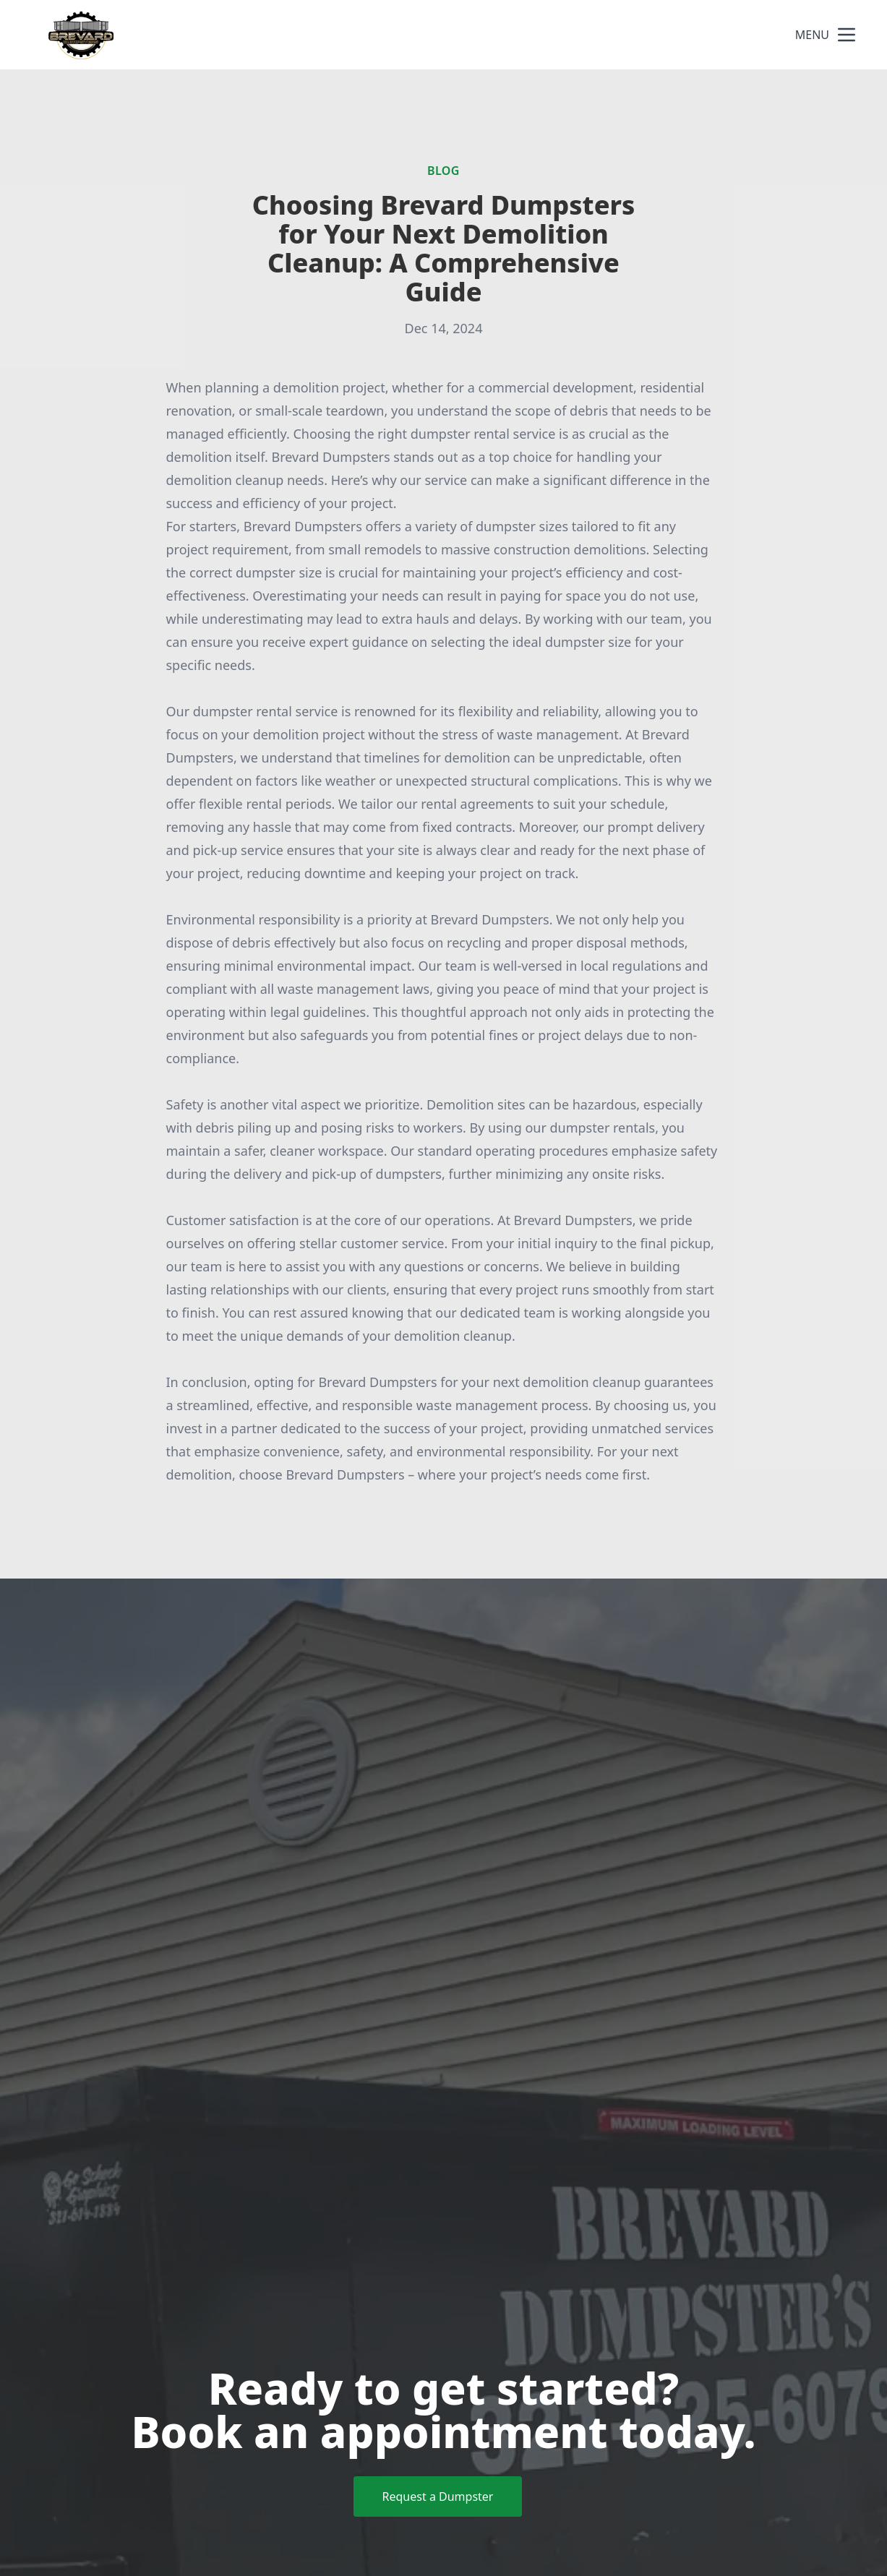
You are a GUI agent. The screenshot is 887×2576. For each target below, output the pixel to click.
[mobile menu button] (846, 34)
